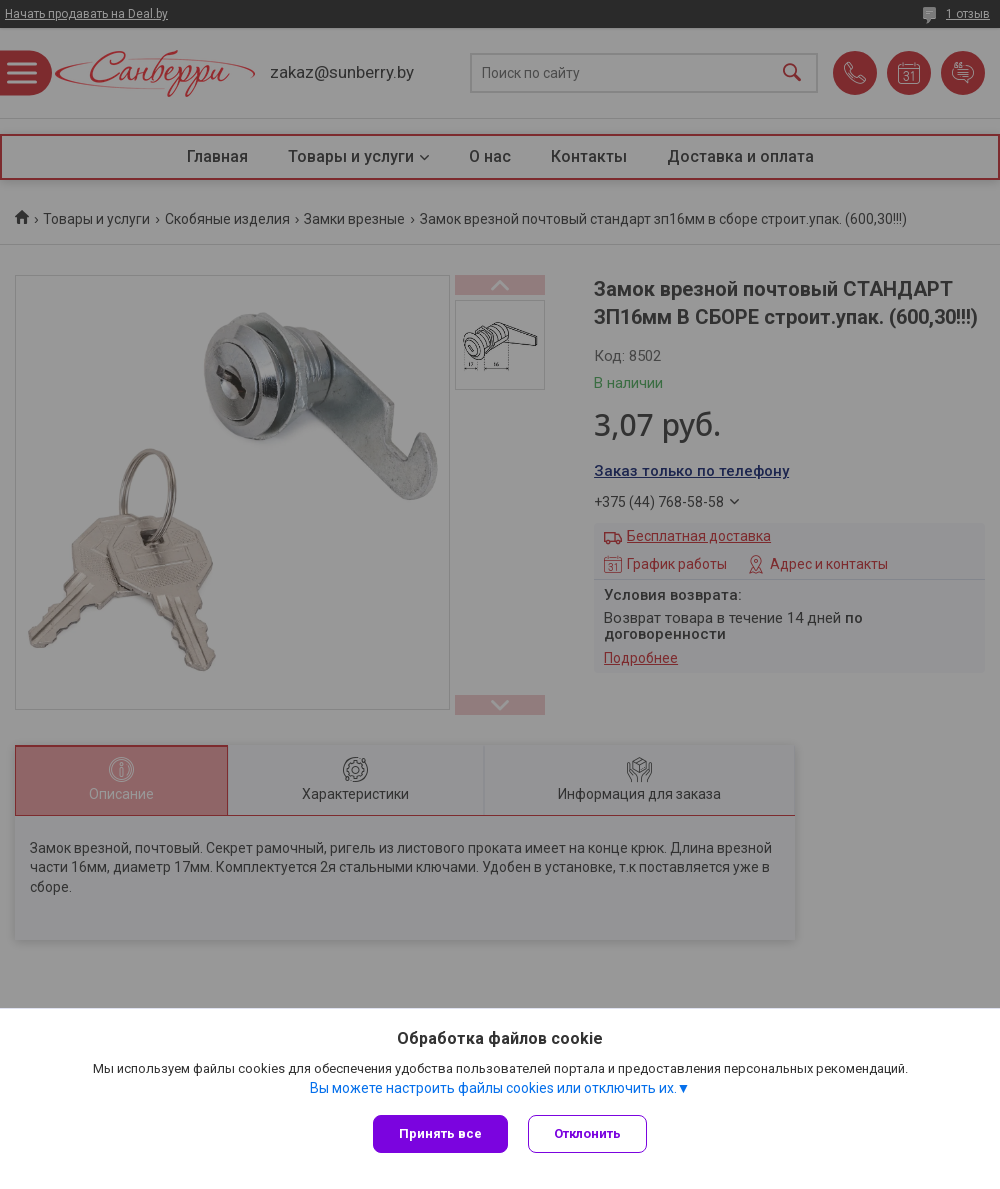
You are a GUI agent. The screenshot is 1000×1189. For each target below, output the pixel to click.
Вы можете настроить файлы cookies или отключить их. (493, 1088)
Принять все (440, 1133)
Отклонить (587, 1133)
